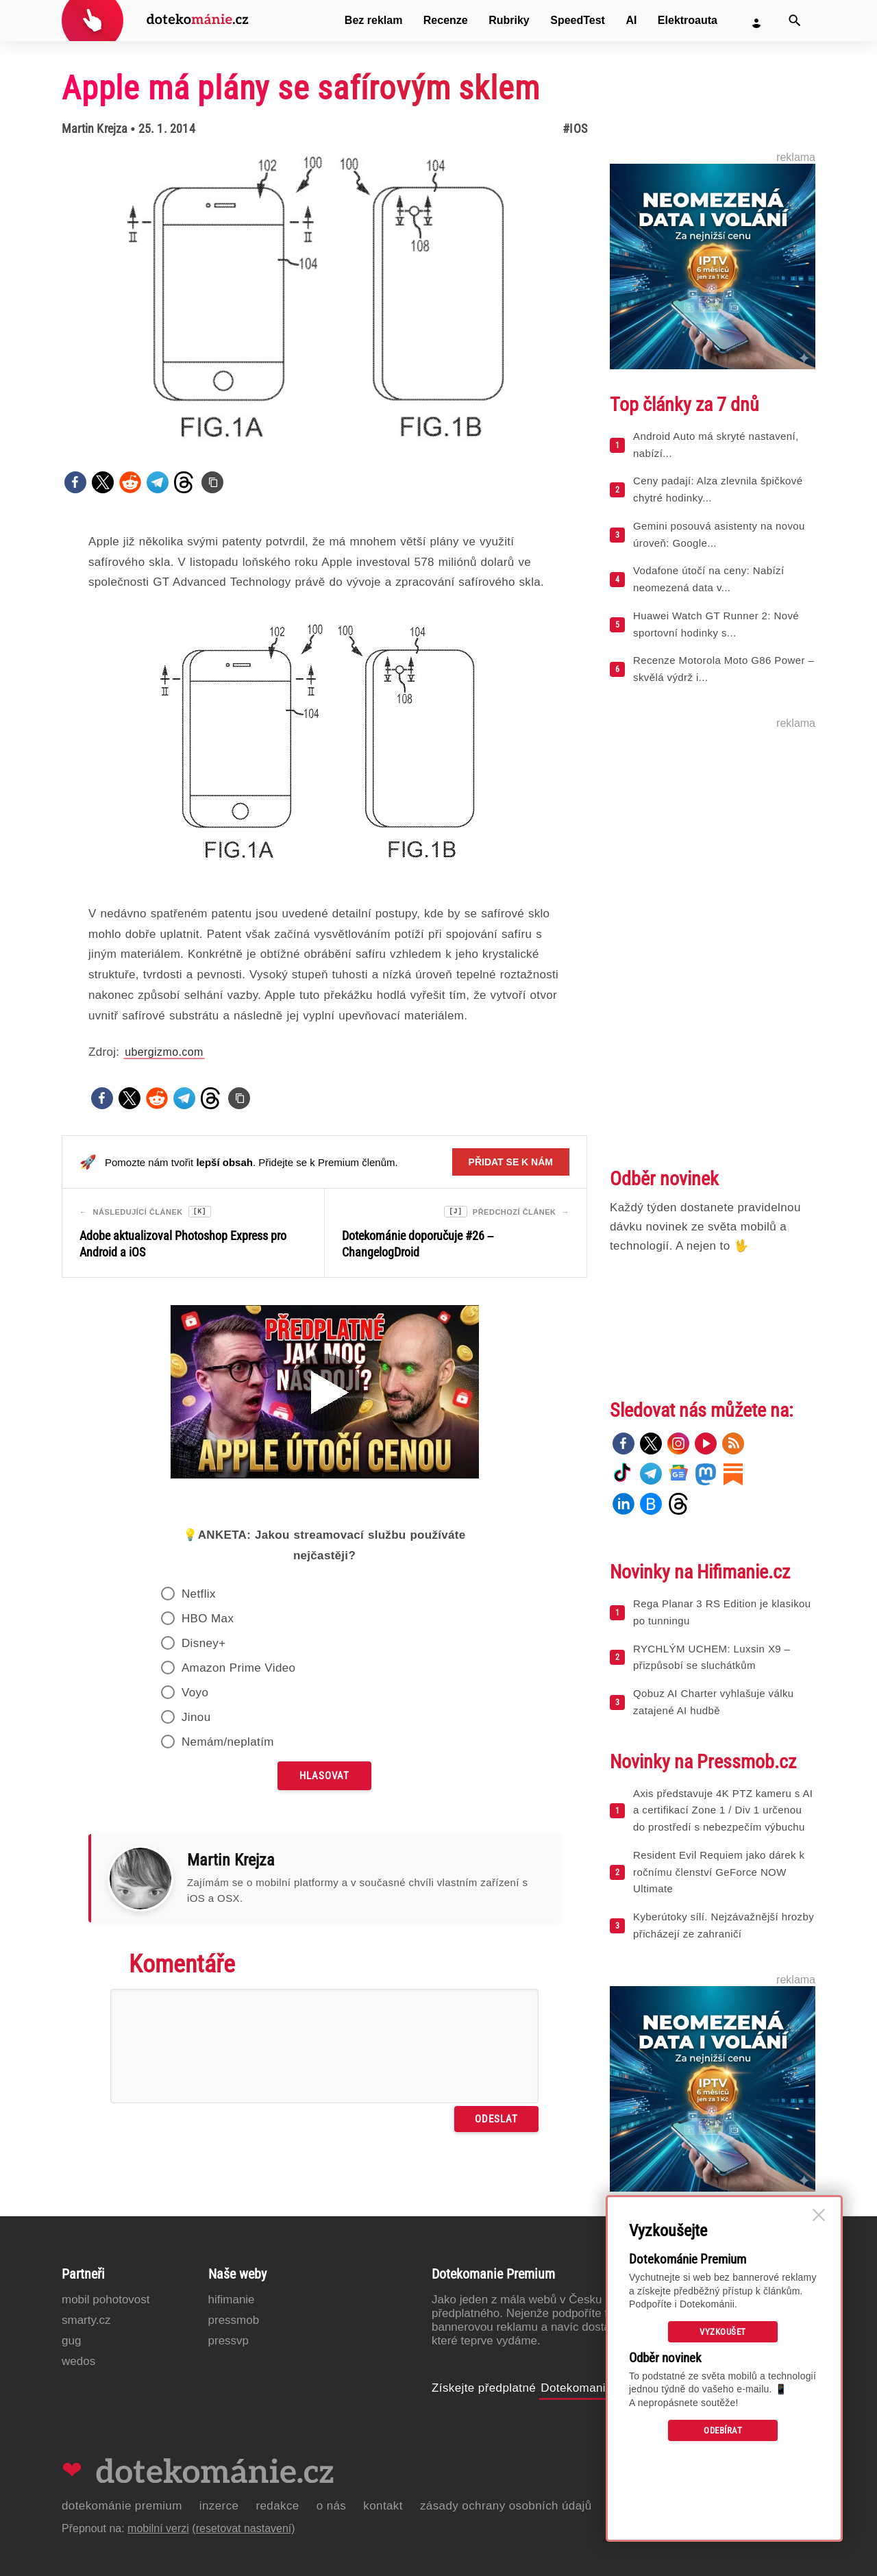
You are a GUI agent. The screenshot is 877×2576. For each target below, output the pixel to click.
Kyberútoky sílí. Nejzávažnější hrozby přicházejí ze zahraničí (723, 1925)
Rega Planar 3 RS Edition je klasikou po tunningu (722, 1612)
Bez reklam (374, 20)
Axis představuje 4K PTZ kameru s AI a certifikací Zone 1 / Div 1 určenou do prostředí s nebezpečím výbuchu (723, 1810)
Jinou (196, 1719)
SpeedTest (577, 20)
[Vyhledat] (794, 20)
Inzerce (219, 2505)
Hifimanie (231, 2299)
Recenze (445, 20)
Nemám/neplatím (228, 1743)
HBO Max (208, 1620)
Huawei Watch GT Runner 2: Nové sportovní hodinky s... (716, 624)
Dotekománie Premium (122, 2505)
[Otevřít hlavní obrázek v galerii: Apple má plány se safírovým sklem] (324, 299)
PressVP (228, 2340)
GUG (71, 2340)
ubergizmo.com (164, 1052)
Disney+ (204, 1645)
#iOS (575, 128)
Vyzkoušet (723, 2332)
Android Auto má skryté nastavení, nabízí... (716, 444)
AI (631, 20)
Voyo (195, 1694)
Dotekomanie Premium (603, 2387)
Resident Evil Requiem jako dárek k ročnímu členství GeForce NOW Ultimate (718, 1872)
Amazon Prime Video (239, 1669)
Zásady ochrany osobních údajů (506, 2505)
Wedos (78, 2361)
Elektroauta (687, 20)
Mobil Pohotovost (106, 2299)
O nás (332, 2505)
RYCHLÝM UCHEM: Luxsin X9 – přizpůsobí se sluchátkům (711, 1657)
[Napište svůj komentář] (324, 2048)
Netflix (199, 1595)
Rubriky (509, 20)
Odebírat (723, 2430)
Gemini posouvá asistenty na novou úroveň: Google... (719, 534)
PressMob (234, 2320)
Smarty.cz (86, 2320)
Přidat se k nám (511, 1161)
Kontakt (383, 2505)
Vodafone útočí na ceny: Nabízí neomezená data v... (708, 579)
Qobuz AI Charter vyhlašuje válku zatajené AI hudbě (713, 1701)
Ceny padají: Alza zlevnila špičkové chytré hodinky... (717, 489)
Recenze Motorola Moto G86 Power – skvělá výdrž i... (723, 668)
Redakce (277, 2505)
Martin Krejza (95, 128)
